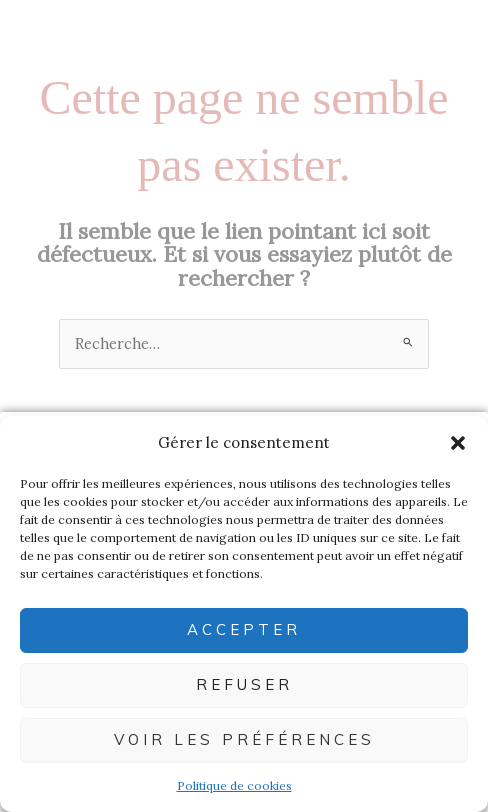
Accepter (244, 629)
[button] (458, 443)
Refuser (244, 684)
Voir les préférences (244, 739)
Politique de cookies (234, 785)
